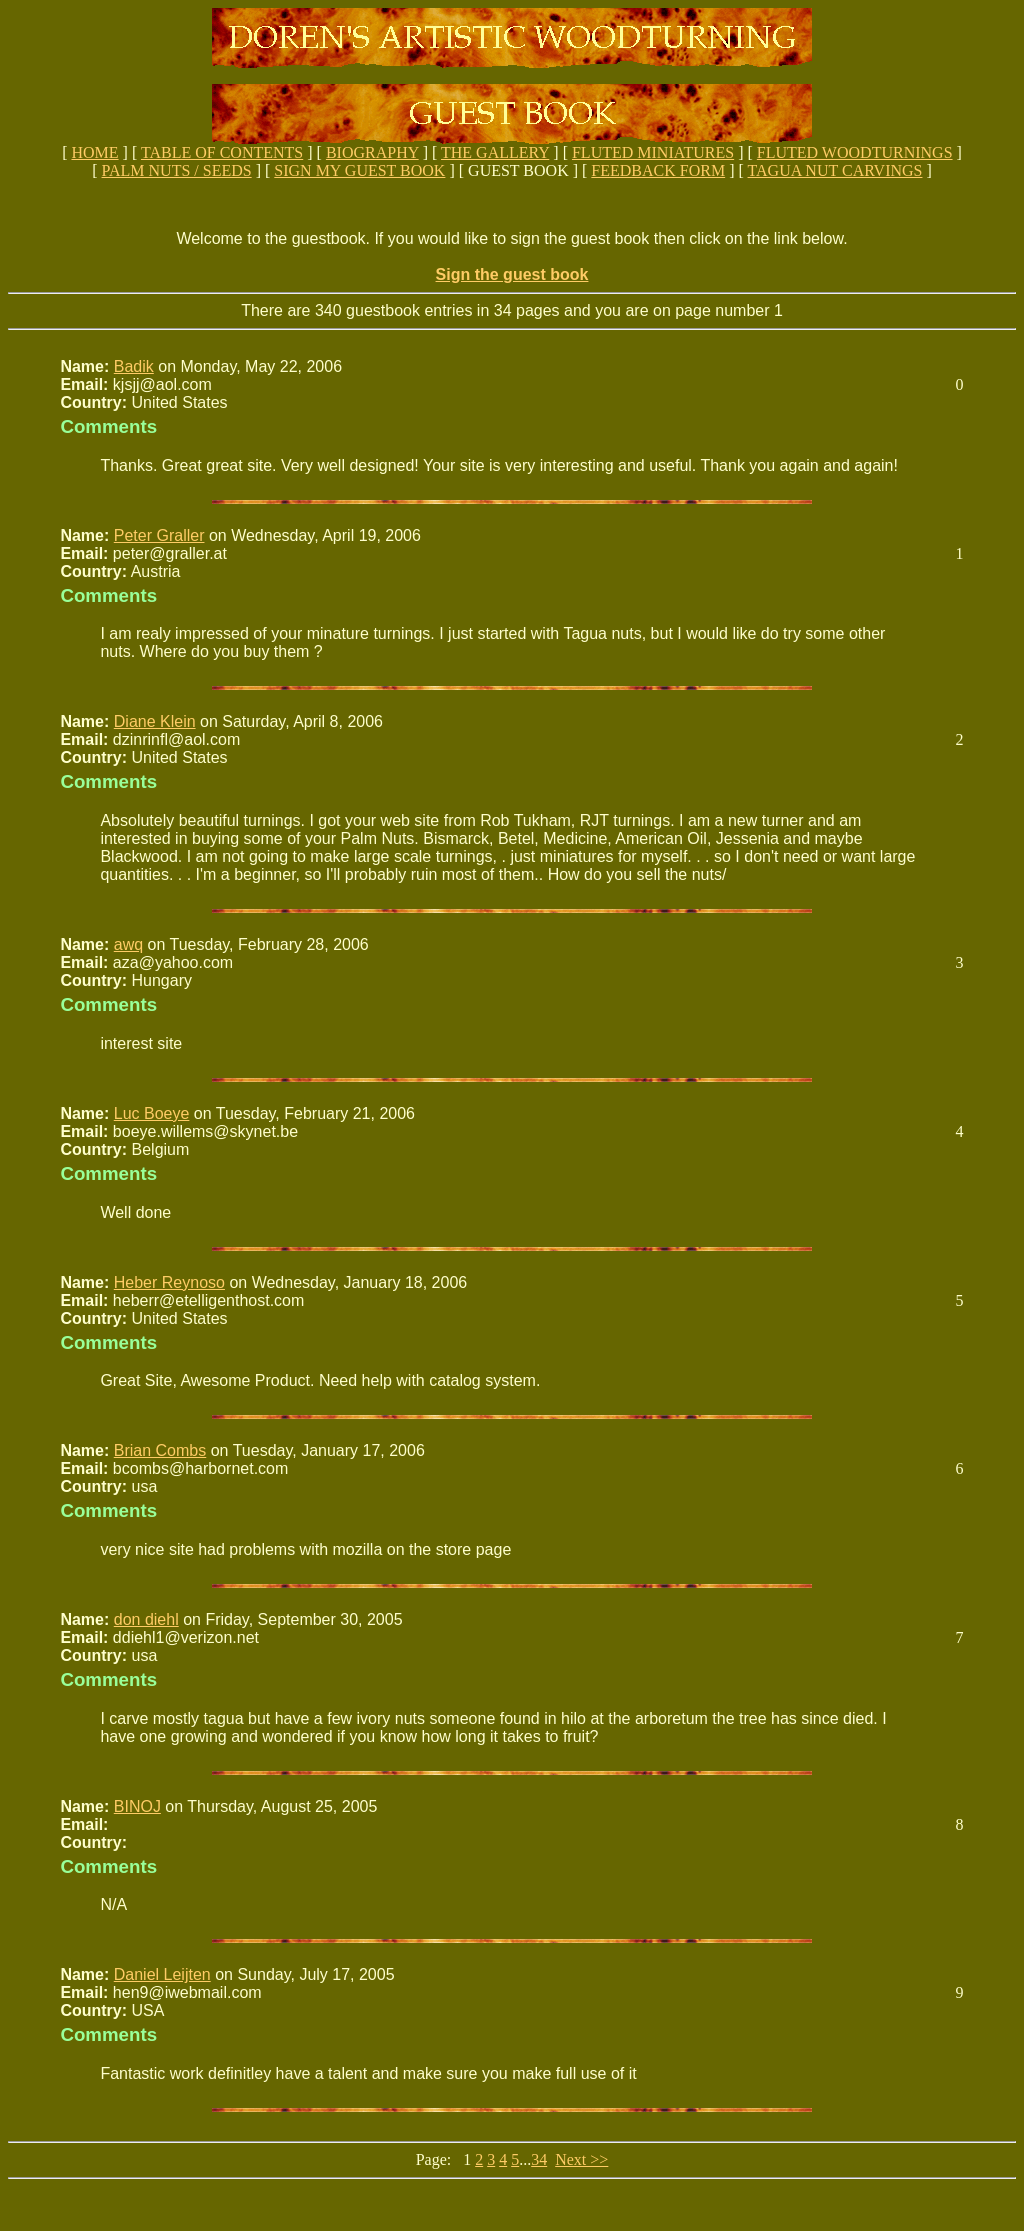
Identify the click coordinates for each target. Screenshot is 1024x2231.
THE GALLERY (495, 152)
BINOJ (137, 1806)
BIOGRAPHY (372, 152)
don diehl (146, 1619)
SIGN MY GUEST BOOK (359, 170)
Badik (134, 366)
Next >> (581, 2159)
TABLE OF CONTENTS (222, 152)
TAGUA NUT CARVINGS (835, 170)
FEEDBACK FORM (658, 170)
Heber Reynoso (169, 1282)
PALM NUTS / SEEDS (177, 170)
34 (539, 2159)
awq (128, 944)
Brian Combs (160, 1450)
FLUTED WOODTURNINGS (855, 152)
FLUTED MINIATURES (653, 152)
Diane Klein (155, 721)
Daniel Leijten (162, 1974)
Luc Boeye (152, 1113)
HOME (94, 152)
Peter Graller (159, 535)
